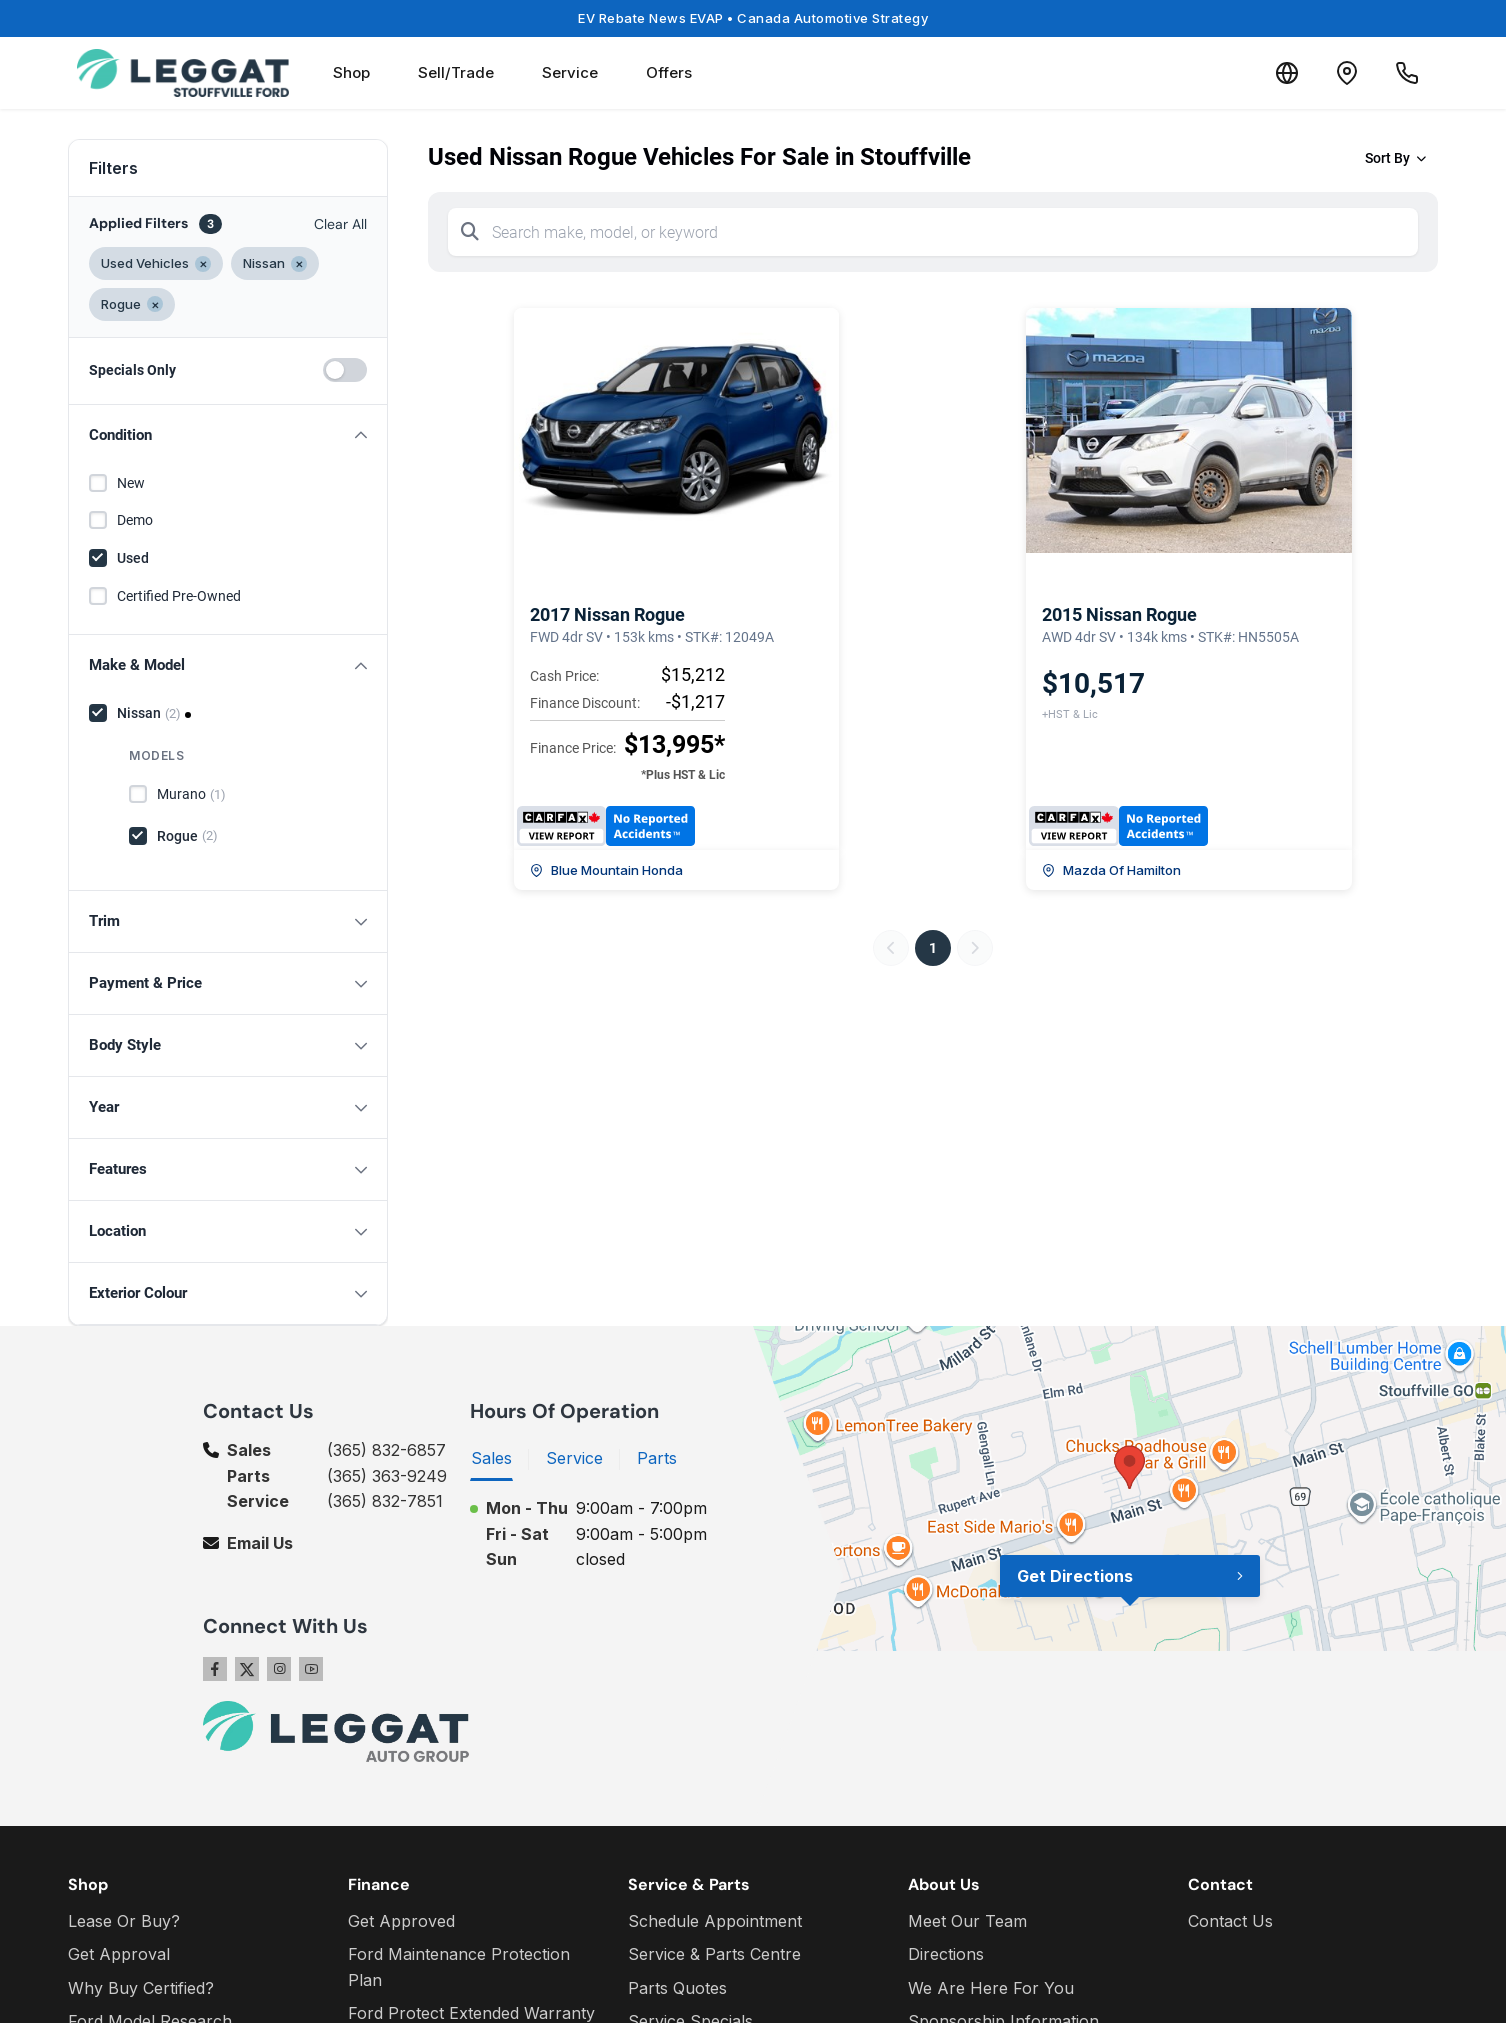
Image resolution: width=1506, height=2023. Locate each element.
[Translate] (1287, 73)
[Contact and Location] (1347, 73)
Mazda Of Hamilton (1111, 870)
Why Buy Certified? (141, 1988)
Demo (135, 520)
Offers (669, 72)
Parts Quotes (677, 1988)
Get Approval (119, 1954)
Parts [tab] (657, 1458)
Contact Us (1230, 1921)
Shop (351, 72)
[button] (228, 435)
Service (570, 72)
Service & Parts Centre (714, 1954)
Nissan (149, 714)
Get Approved (401, 1921)
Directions (946, 1954)
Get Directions (1075, 1576)
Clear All (340, 224)
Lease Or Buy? (124, 1921)
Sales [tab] (491, 1458)
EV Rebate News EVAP (753, 18)
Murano (191, 795)
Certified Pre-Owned (179, 596)
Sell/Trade (456, 72)
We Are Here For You (991, 1988)
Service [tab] (574, 1458)
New (131, 483)
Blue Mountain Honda (606, 870)
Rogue (187, 836)
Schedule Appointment (715, 1921)
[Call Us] (1407, 73)
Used (133, 558)
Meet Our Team (967, 1921)
